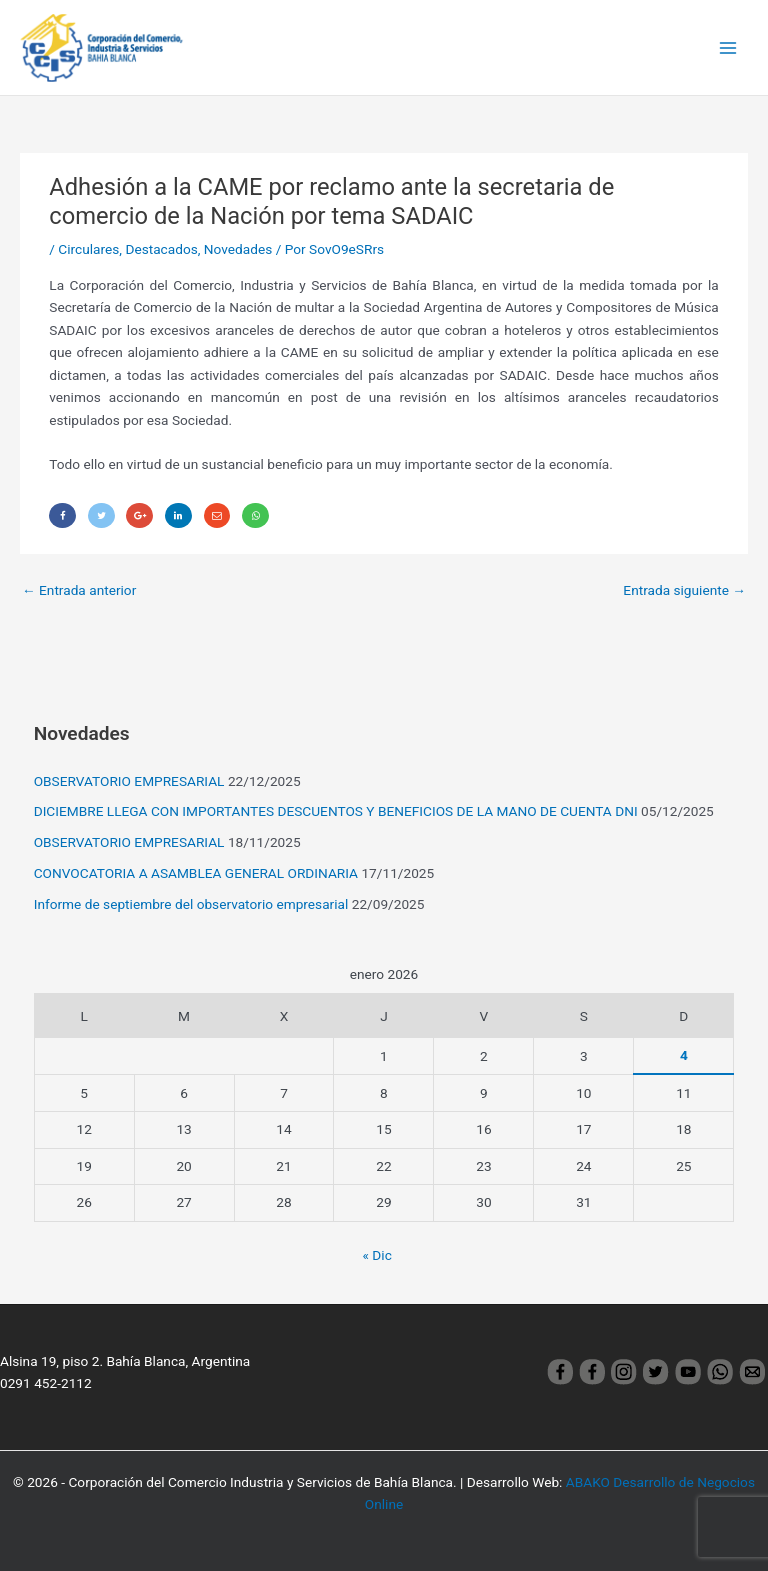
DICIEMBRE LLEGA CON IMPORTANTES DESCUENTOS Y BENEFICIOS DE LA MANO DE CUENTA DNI (336, 811)
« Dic (377, 1255)
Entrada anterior (79, 590)
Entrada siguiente (684, 590)
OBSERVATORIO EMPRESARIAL (129, 781)
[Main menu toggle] (728, 47)
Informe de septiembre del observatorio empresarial (191, 904)
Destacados (161, 249)
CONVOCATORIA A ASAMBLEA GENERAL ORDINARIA (196, 873)
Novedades (238, 249)
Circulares (88, 249)
